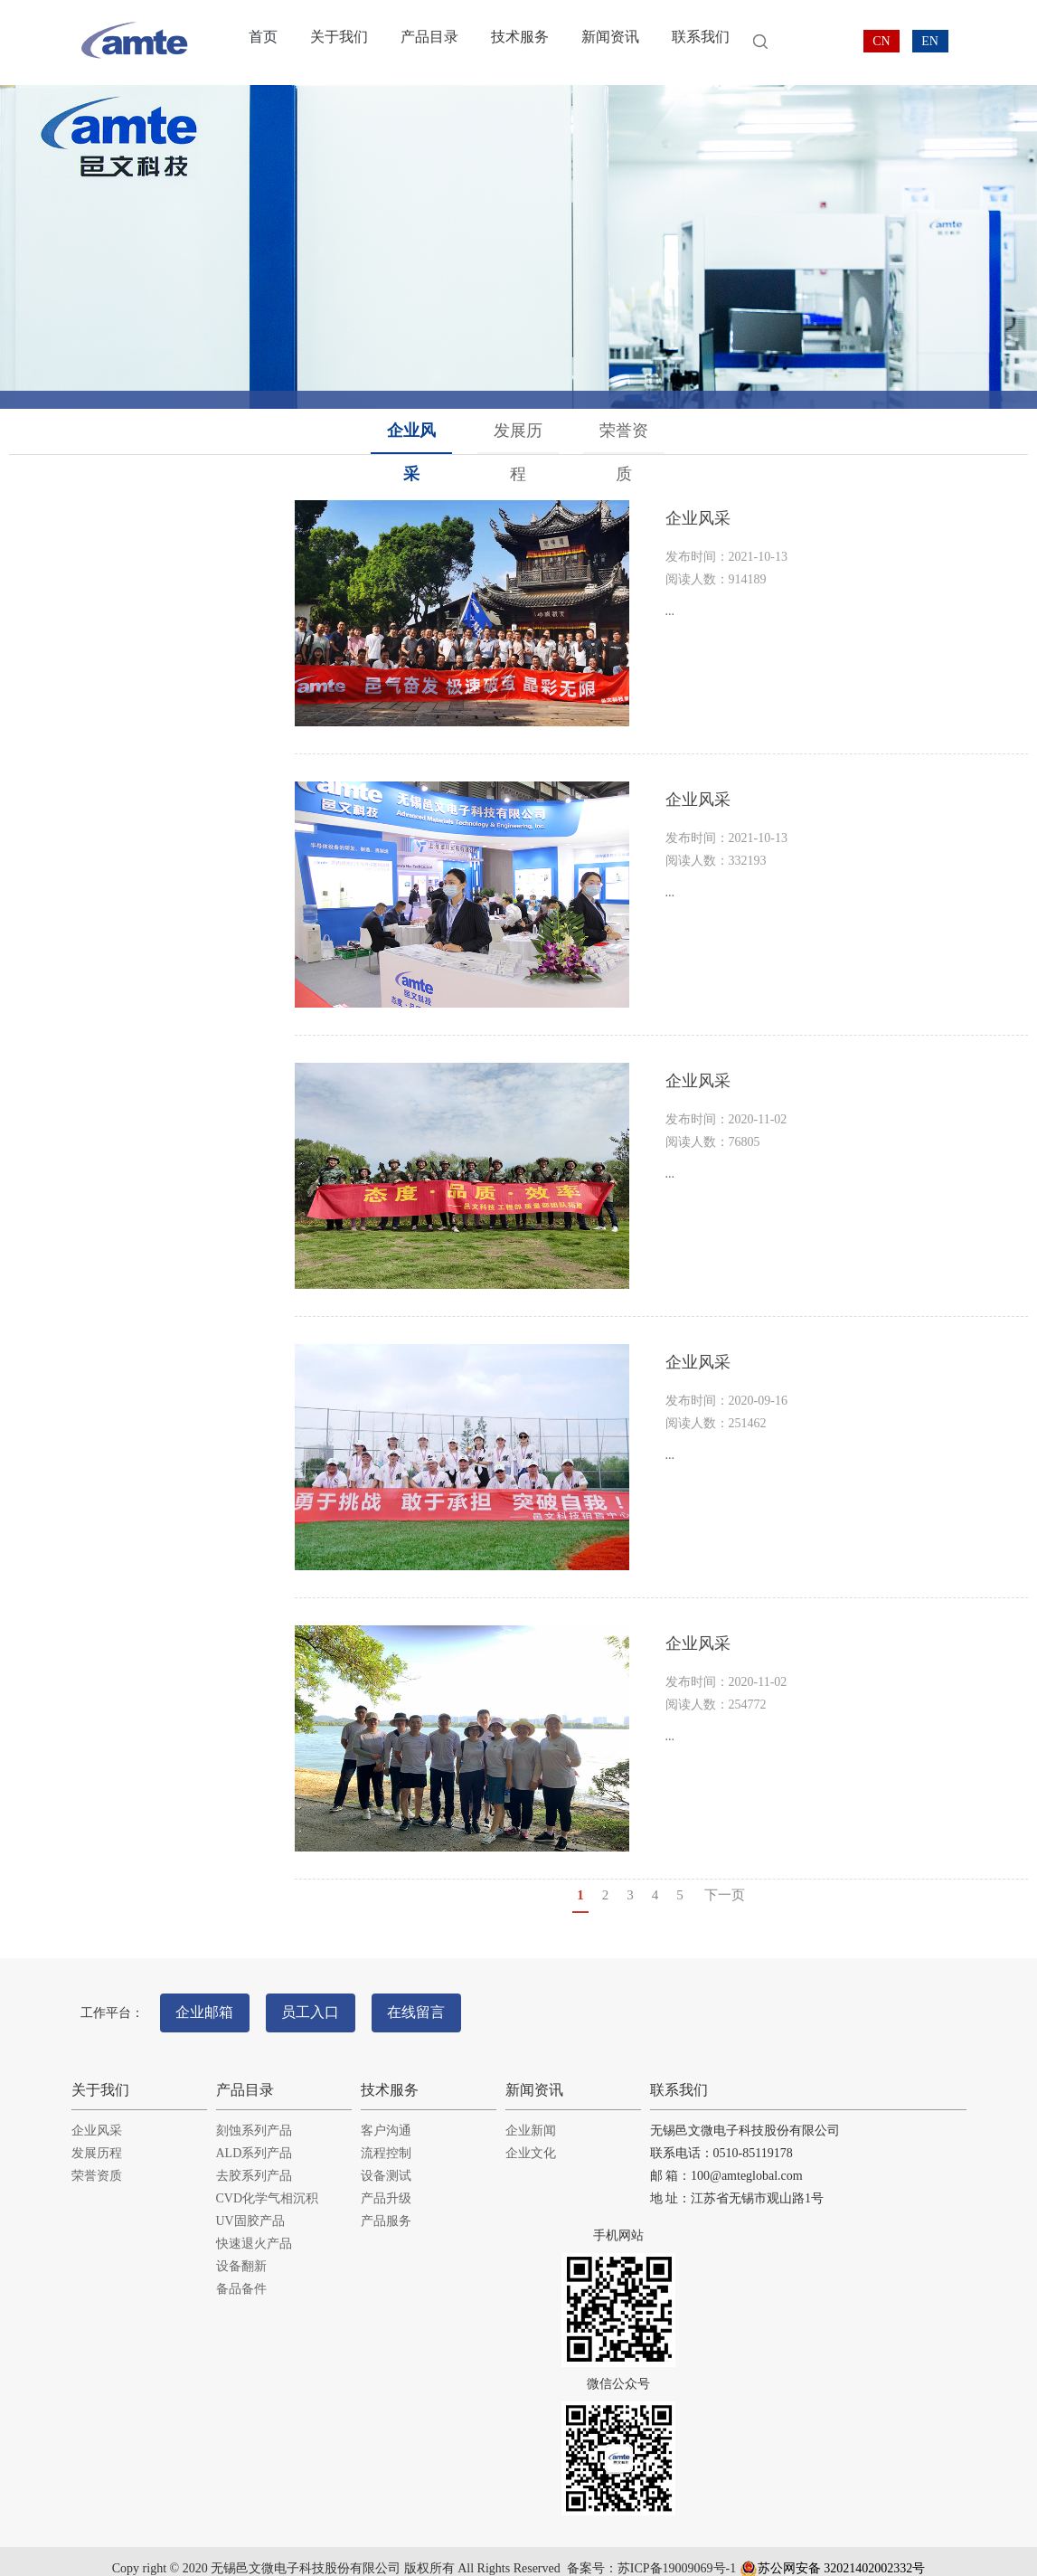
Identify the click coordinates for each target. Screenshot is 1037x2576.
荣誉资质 (625, 430)
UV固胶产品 (250, 2204)
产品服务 (386, 2204)
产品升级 (386, 2182)
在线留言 (456, 2004)
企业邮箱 (212, 2004)
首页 (262, 42)
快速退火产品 (254, 2227)
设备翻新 (241, 2250)
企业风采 (413, 430)
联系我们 (682, 42)
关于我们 (335, 42)
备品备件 (241, 2272)
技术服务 (509, 42)
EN (929, 41)
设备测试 (386, 2159)
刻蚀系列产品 (254, 2114)
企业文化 (530, 2137)
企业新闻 (530, 2114)
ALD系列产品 (254, 2137)
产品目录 (422, 42)
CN (881, 41)
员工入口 (334, 2004)
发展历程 (518, 430)
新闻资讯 (596, 42)
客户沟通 (386, 2114)
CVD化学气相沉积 (267, 2182)
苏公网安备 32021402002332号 (833, 2553)
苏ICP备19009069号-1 (676, 2553)
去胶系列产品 (254, 2159)
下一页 (724, 1895)
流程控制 (386, 2137)
